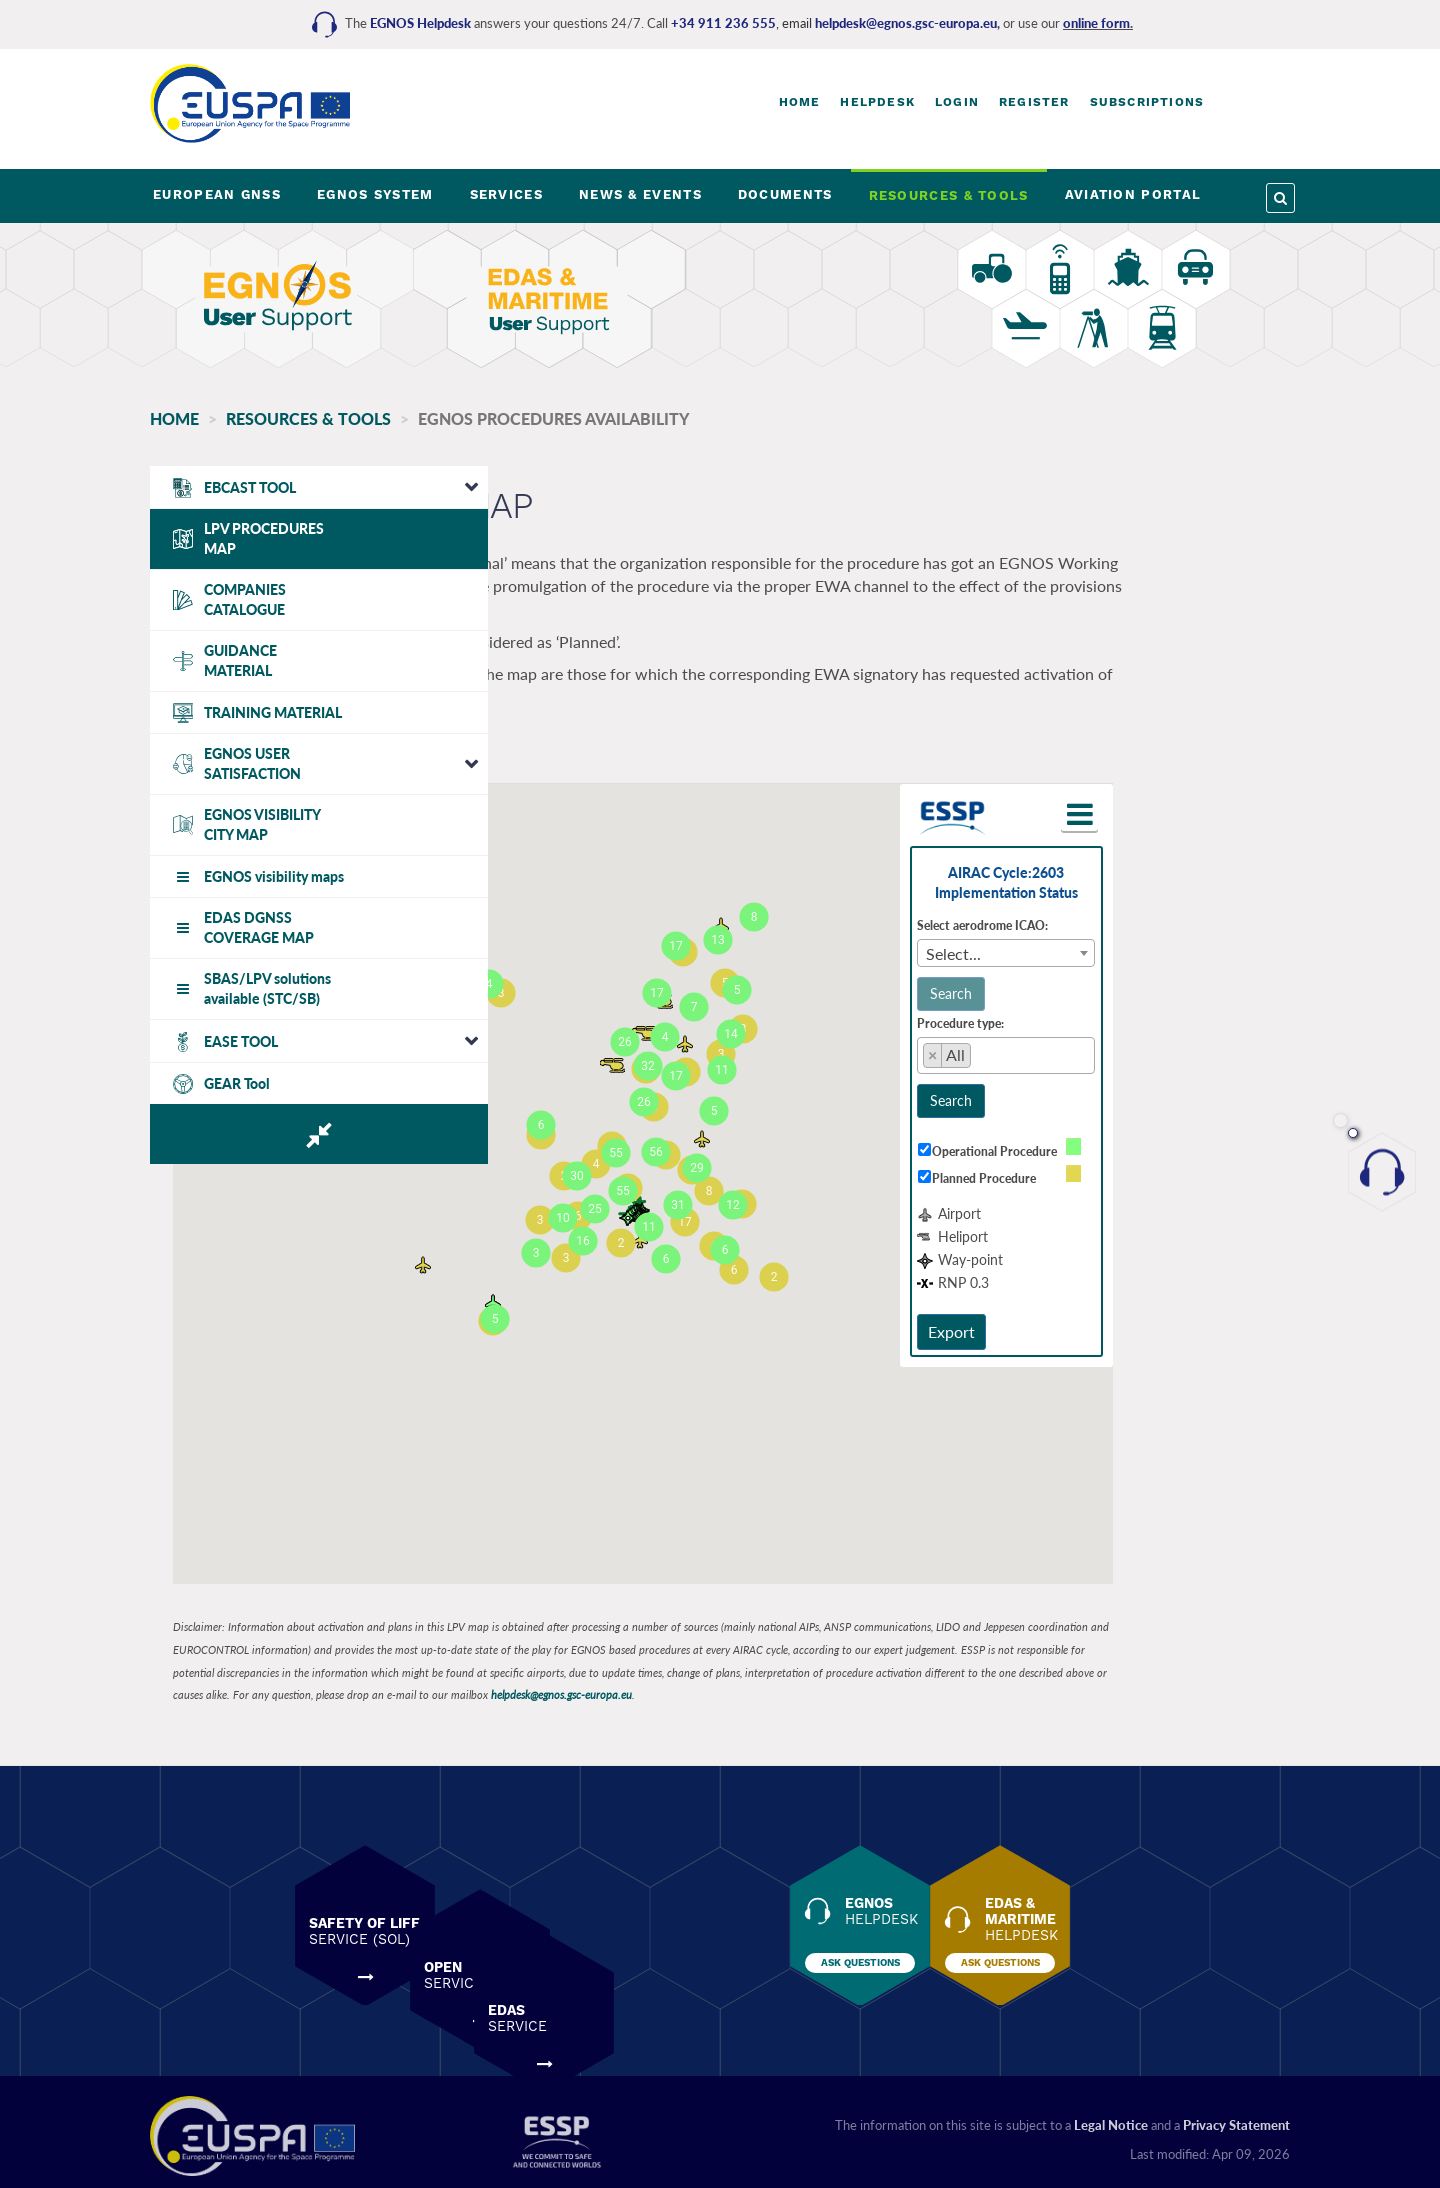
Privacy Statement (1236, 2115)
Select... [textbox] (1086, 942)
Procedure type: (1093, 1012)
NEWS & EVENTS (640, 194)
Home (800, 102)
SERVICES (506, 194)
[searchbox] (1115, 1048)
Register (1034, 102)
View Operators (625, 750)
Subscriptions (1147, 102)
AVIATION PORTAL (1133, 194)
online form (1096, 23)
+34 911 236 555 (723, 23)
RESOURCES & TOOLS (949, 195)
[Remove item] (1066, 1045)
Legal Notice (1111, 2115)
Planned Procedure (1116, 1168)
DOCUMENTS (785, 194)
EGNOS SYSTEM (375, 194)
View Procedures (472, 750)
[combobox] (1139, 942)
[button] (1207, 804)
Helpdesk (877, 102)
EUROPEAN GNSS (217, 194)
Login (957, 102)
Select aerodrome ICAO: (1115, 914)
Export (1084, 1320)
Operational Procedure (1126, 1140)
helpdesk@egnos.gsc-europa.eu (906, 23)
